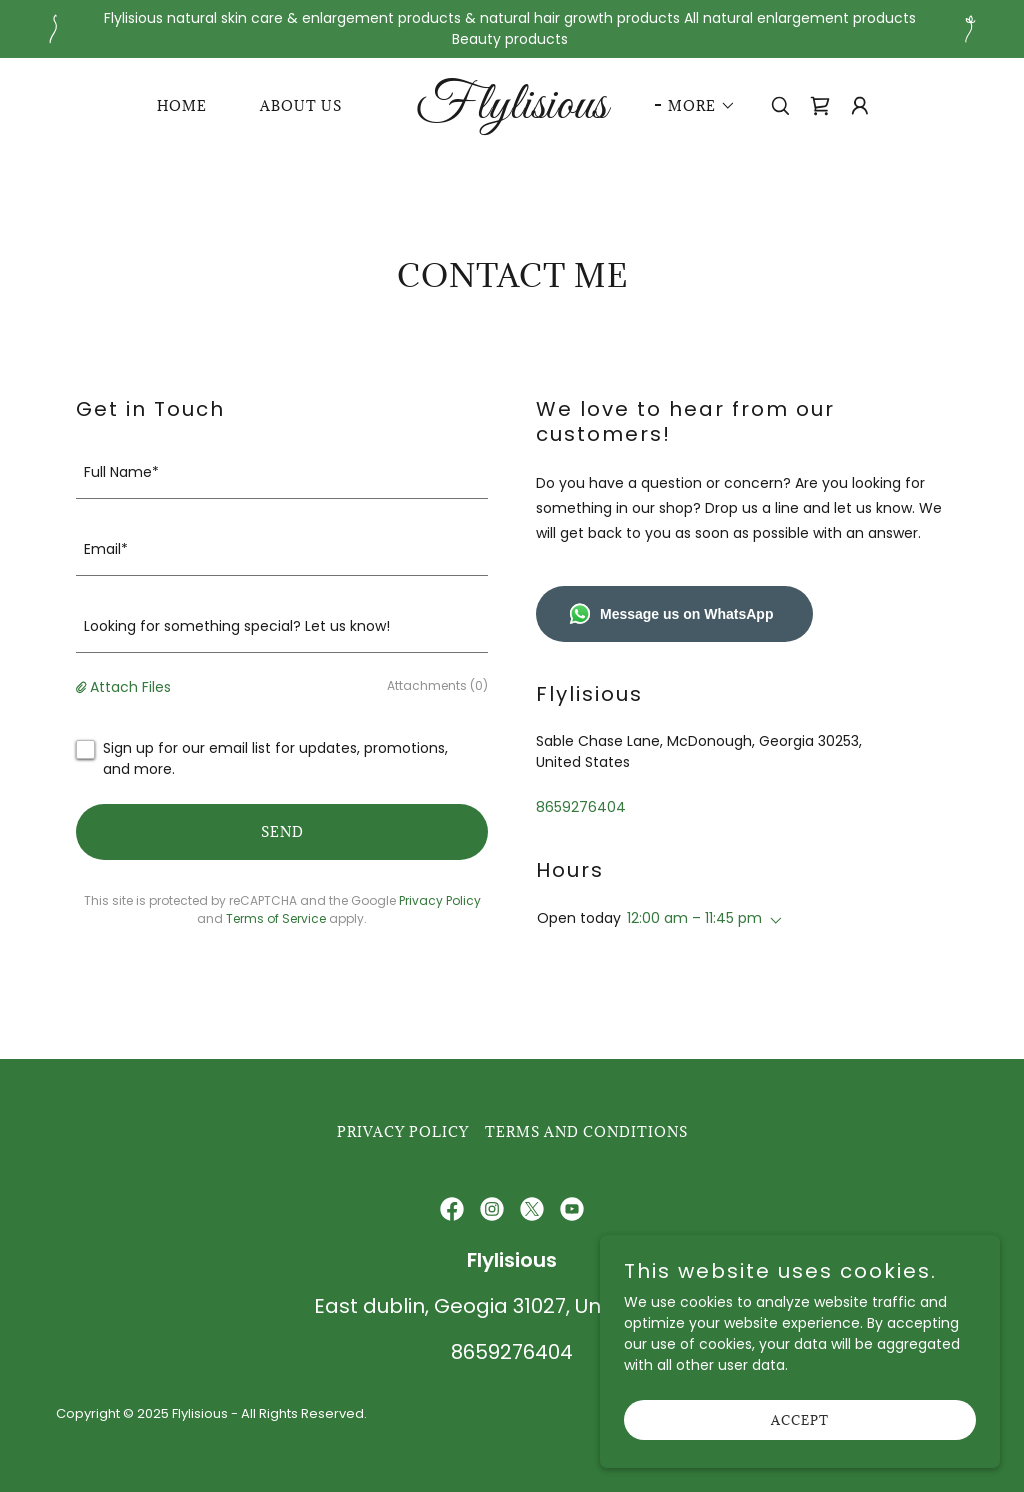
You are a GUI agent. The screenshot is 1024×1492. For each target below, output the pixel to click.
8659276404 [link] (581, 807)
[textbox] (282, 472)
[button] (695, 106)
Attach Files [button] (130, 687)
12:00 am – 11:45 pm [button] (694, 918)
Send (282, 832)
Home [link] (182, 106)
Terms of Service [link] (276, 918)
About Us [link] (301, 106)
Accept (800, 1420)
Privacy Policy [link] (440, 900)
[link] (511, 113)
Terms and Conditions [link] (586, 1132)
